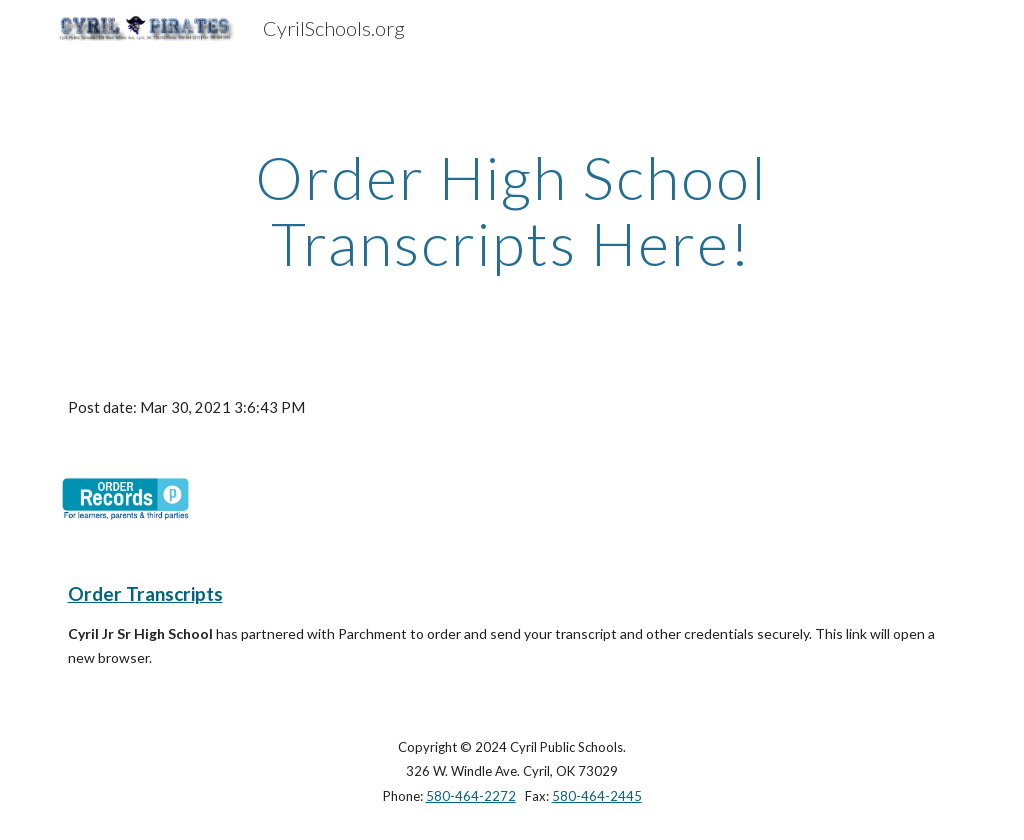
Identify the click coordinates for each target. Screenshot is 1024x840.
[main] (511, 210)
